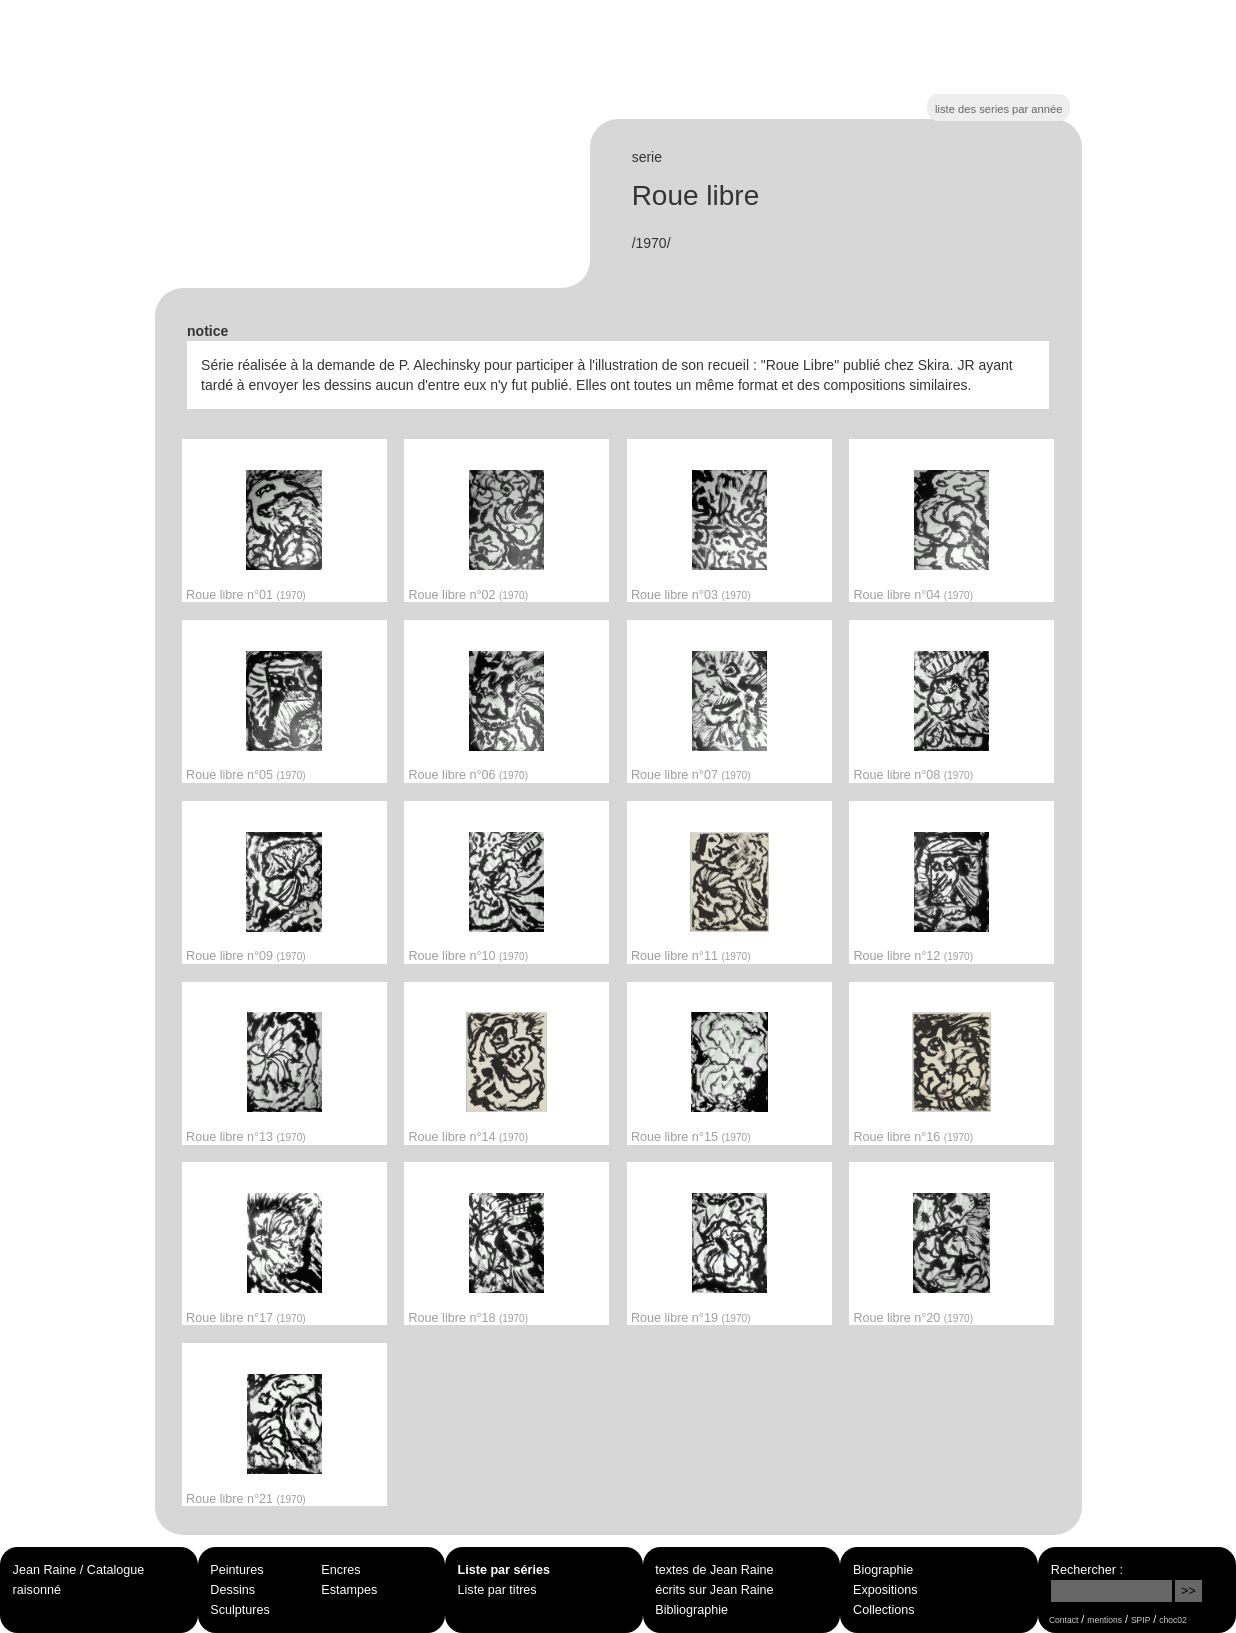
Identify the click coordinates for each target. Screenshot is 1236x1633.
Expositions (885, 1590)
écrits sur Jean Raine (714, 1590)
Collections (884, 1610)
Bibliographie (691, 1610)
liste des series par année (999, 109)
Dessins (232, 1590)
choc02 (1173, 1620)
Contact (1063, 1620)
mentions (1104, 1620)
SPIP (1140, 1620)
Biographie (883, 1570)
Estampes (349, 1590)
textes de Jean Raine (714, 1570)
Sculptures (240, 1610)
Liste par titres (497, 1590)
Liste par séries (504, 1570)
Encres (340, 1570)
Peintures (236, 1570)
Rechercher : (1087, 1570)
